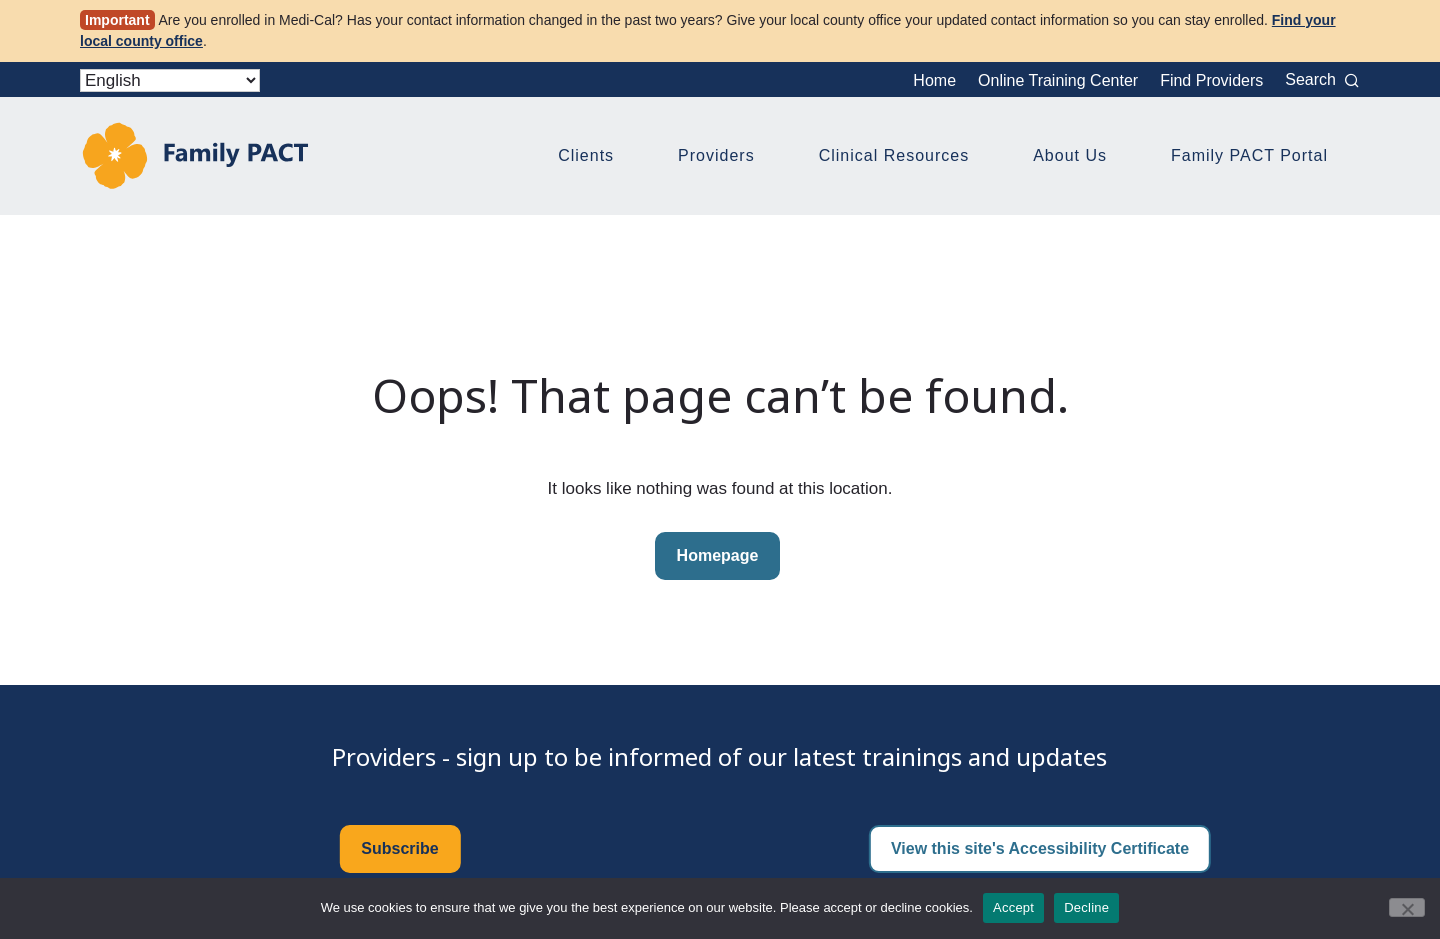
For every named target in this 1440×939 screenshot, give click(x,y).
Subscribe (399, 848)
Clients (586, 155)
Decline (1086, 907)
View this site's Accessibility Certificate (1040, 848)
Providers (716, 155)
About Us (1070, 155)
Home (934, 80)
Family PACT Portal (1249, 155)
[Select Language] (170, 80)
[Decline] (1407, 907)
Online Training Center (1058, 80)
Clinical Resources (894, 155)
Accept (1013, 907)
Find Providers (1211, 80)
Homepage (718, 555)
